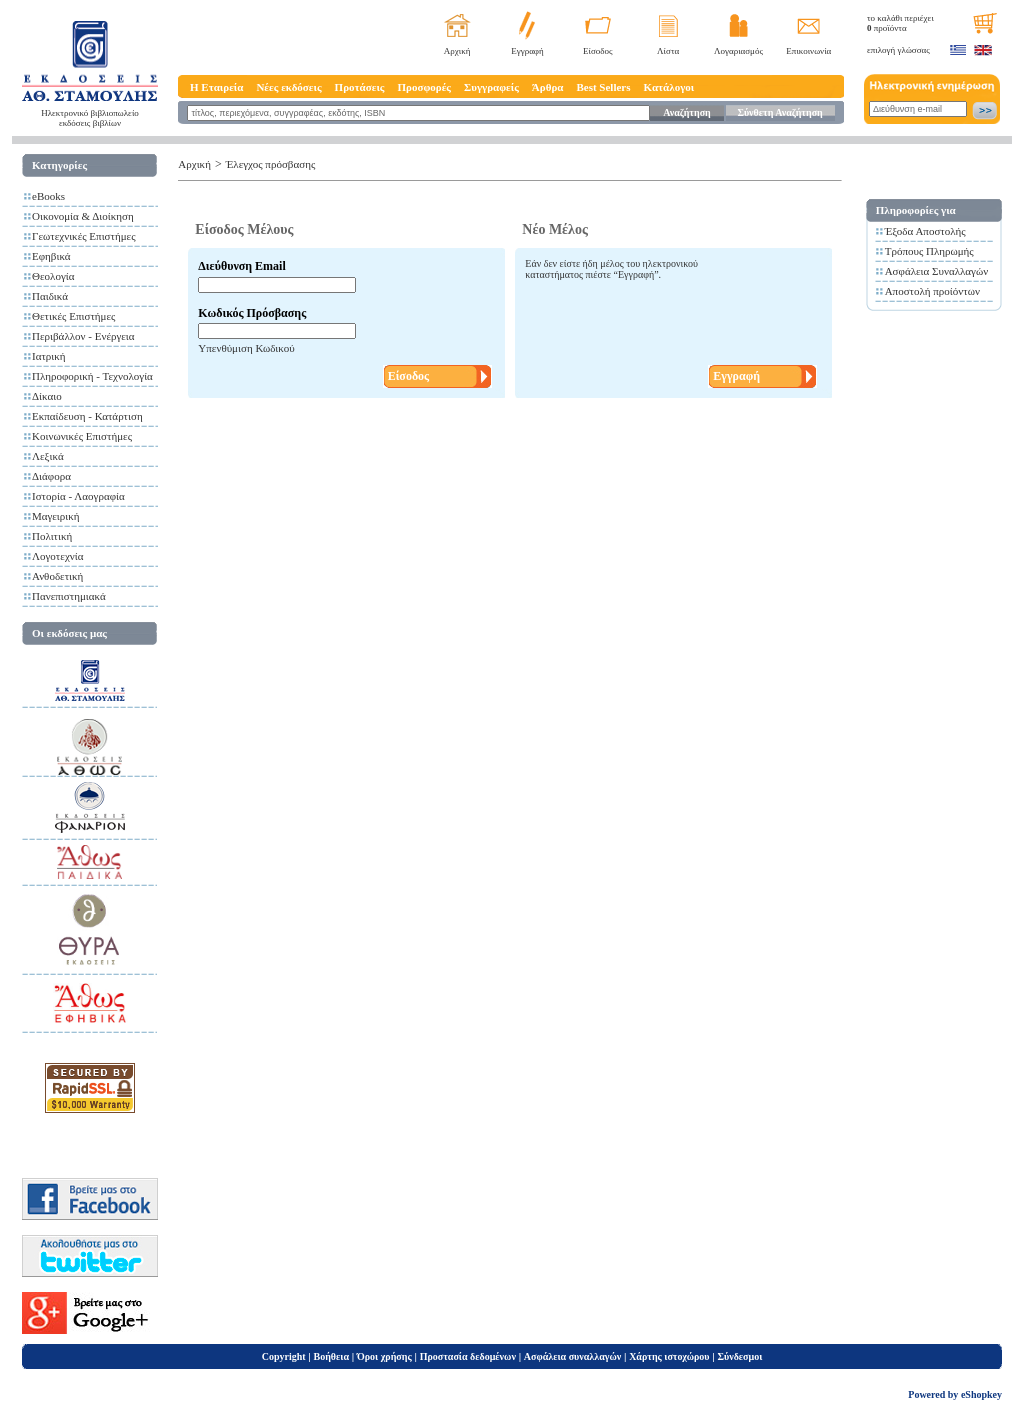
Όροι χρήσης (384, 1356)
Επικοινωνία (808, 51)
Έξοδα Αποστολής (925, 231)
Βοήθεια (332, 1356)
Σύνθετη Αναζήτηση (779, 112)
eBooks (48, 196)
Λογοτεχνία (57, 556)
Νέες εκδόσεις (288, 87)
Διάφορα (51, 476)
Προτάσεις (360, 87)
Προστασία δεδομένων (468, 1356)
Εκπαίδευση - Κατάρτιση (87, 416)
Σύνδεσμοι (739, 1356)
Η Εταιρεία (216, 87)
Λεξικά (48, 456)
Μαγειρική (56, 516)
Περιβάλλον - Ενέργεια (83, 336)
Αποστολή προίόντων (932, 291)
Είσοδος (598, 51)
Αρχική (457, 51)
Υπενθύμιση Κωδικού (246, 348)
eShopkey (981, 1394)
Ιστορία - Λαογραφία (78, 496)
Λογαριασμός (738, 51)
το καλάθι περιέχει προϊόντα (900, 23)
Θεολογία (53, 276)
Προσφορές (424, 87)
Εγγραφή (527, 51)
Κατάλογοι (669, 87)
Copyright (284, 1356)
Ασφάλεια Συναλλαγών (937, 271)
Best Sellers (603, 87)
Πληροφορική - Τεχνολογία (92, 376)
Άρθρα (548, 87)
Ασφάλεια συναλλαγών (572, 1356)
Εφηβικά (51, 256)
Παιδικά (50, 296)
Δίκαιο (47, 396)
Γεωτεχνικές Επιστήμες (84, 236)
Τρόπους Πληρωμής (929, 251)
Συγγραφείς (491, 87)
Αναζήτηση (686, 112)
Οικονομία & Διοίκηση (83, 216)
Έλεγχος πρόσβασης (271, 164)
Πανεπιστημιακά (69, 596)
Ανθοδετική (57, 576)
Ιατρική (49, 356)
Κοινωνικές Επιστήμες (82, 436)
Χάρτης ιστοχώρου (669, 1356)
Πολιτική (52, 536)
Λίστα (668, 51)
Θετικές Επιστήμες (73, 316)
